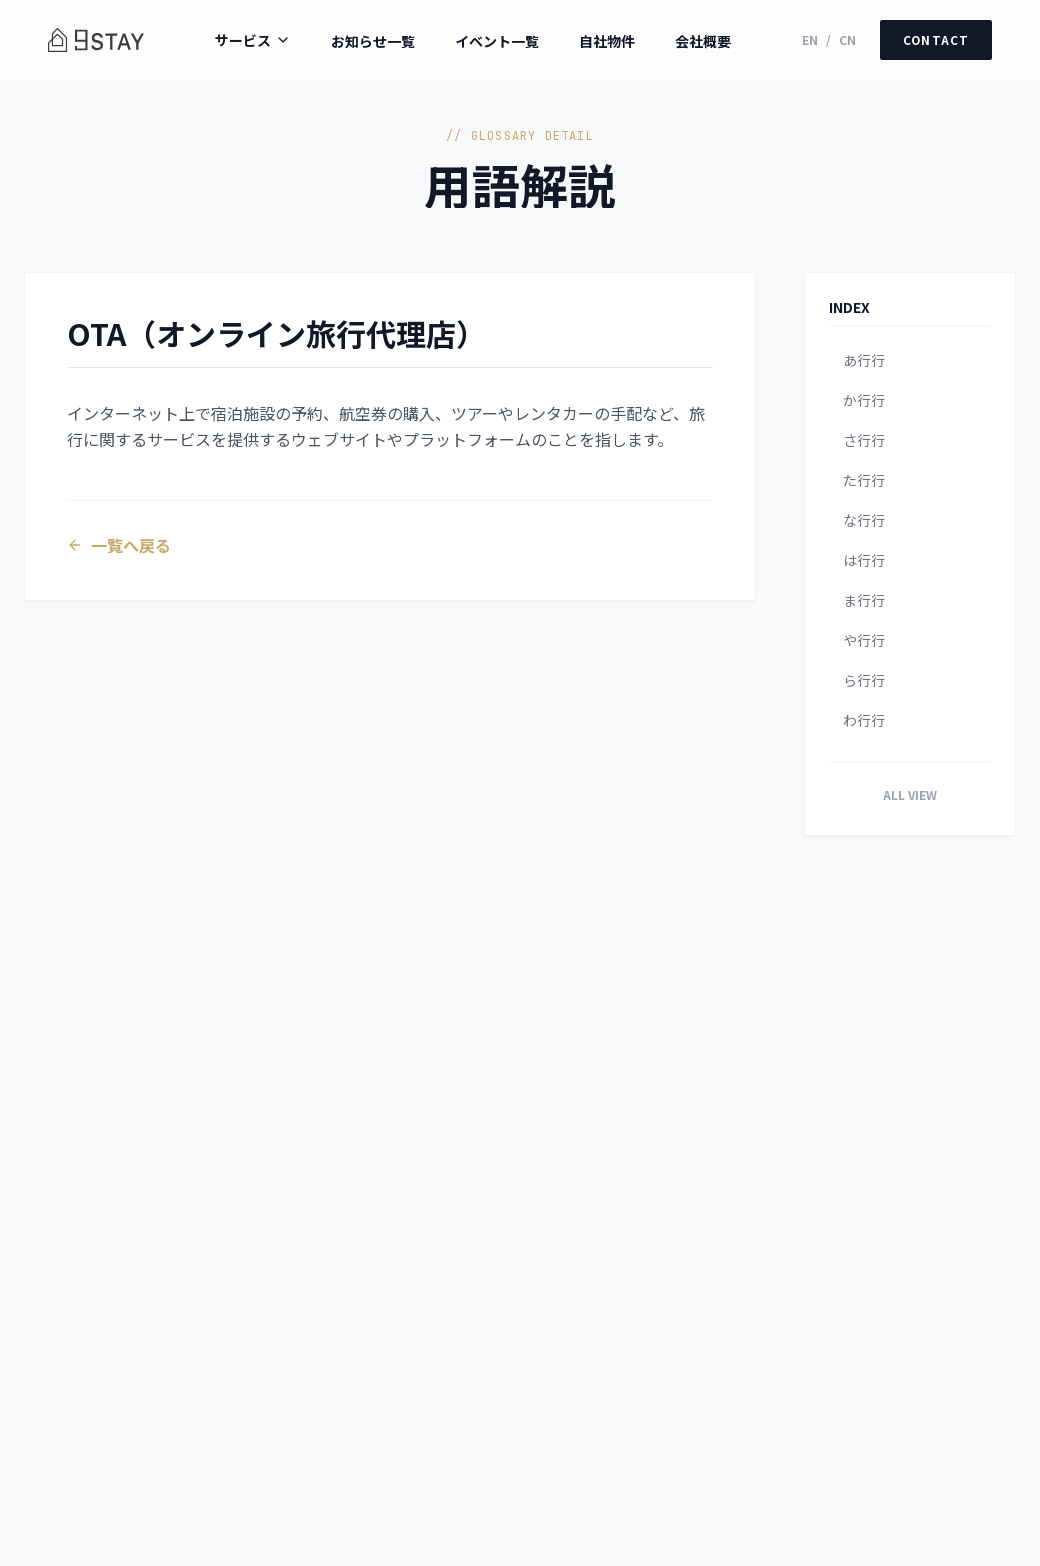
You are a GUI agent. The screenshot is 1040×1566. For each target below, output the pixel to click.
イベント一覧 (495, 41)
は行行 (864, 560)
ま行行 (864, 600)
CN (844, 40)
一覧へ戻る (125, 551)
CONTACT (934, 39)
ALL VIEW (910, 794)
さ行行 (864, 440)
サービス (251, 40)
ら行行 (864, 680)
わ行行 (864, 720)
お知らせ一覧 (371, 41)
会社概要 (701, 41)
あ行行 (864, 360)
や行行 (864, 640)
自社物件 (605, 41)
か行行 (864, 400)
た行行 (864, 480)
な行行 (864, 520)
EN (807, 40)
